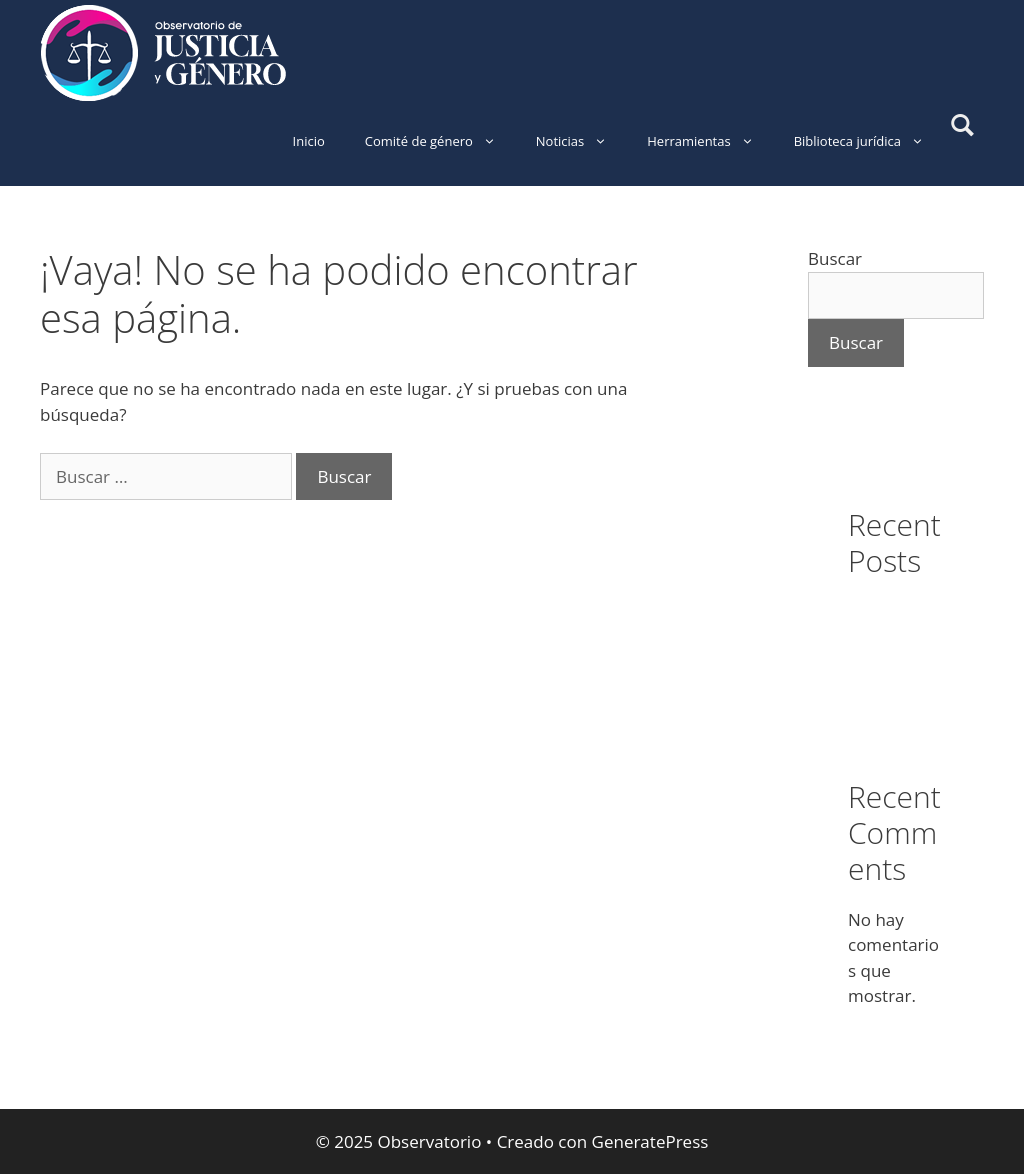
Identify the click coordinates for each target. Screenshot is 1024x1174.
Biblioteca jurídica (869, 141)
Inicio (309, 141)
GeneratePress (650, 1141)
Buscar (835, 258)
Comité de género (440, 141)
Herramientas (710, 141)
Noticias (581, 141)
